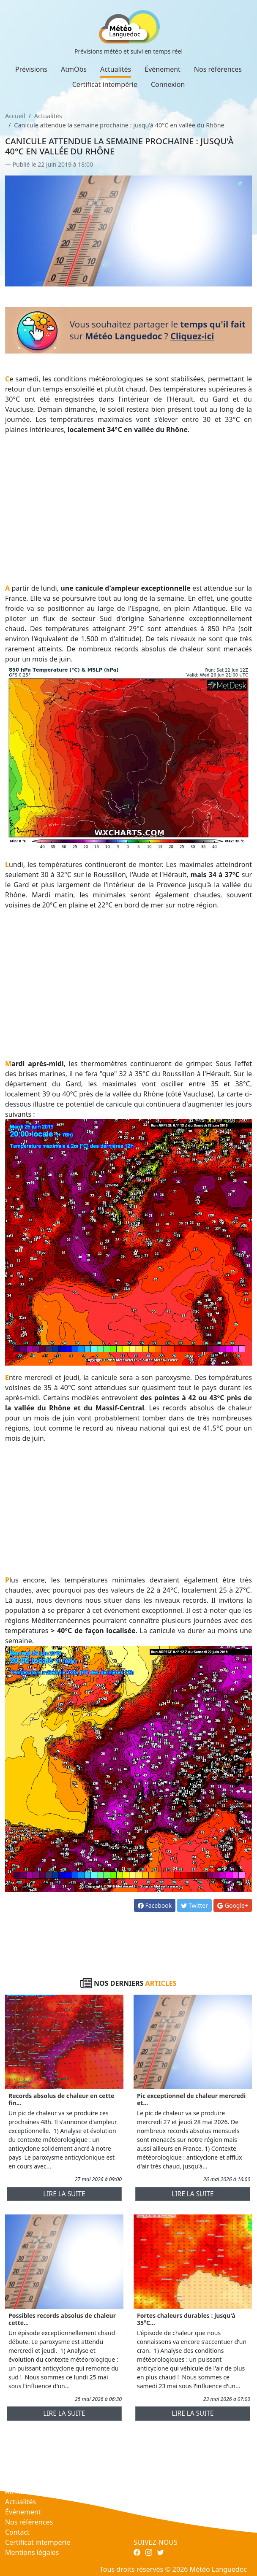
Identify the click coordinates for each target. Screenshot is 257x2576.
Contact (17, 2532)
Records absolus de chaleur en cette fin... (61, 2099)
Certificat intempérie (104, 84)
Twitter (194, 1905)
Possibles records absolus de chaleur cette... (62, 2319)
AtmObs (74, 69)
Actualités (115, 69)
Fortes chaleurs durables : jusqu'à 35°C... (186, 2319)
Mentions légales (32, 2552)
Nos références (218, 69)
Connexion (168, 84)
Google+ (232, 1905)
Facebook (155, 1905)
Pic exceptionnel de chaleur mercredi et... (191, 2099)
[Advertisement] (128, 500)
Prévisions (31, 69)
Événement (162, 69)
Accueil (15, 116)
